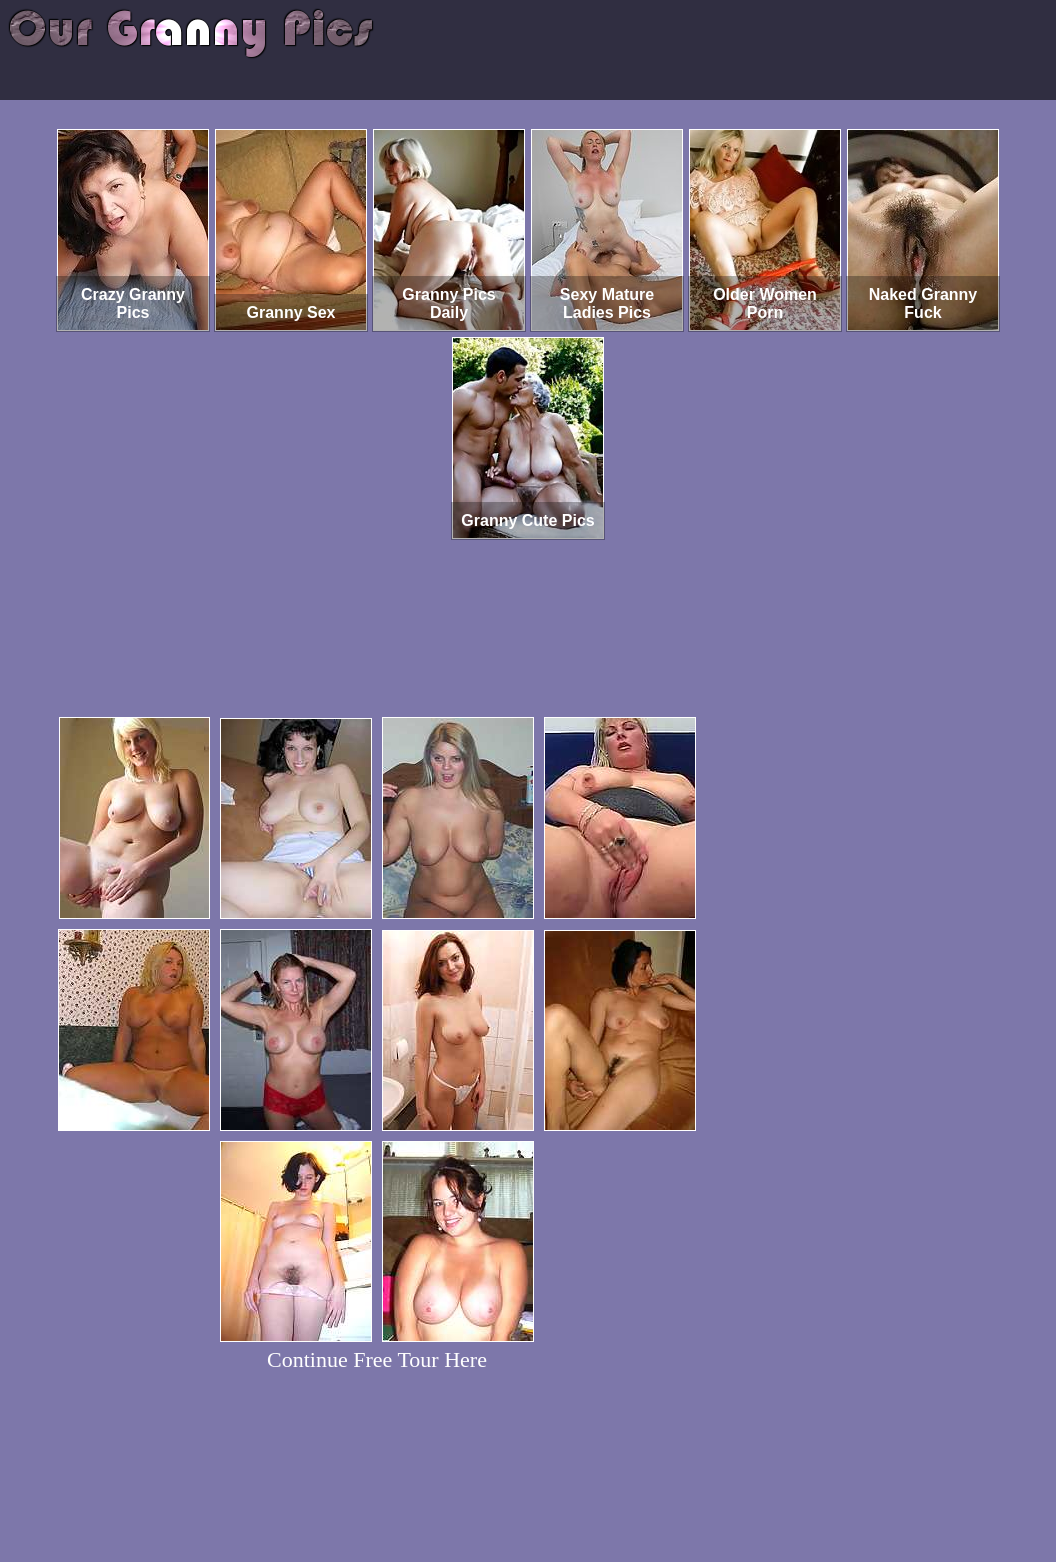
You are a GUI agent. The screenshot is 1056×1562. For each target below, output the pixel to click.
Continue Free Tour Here (377, 1359)
